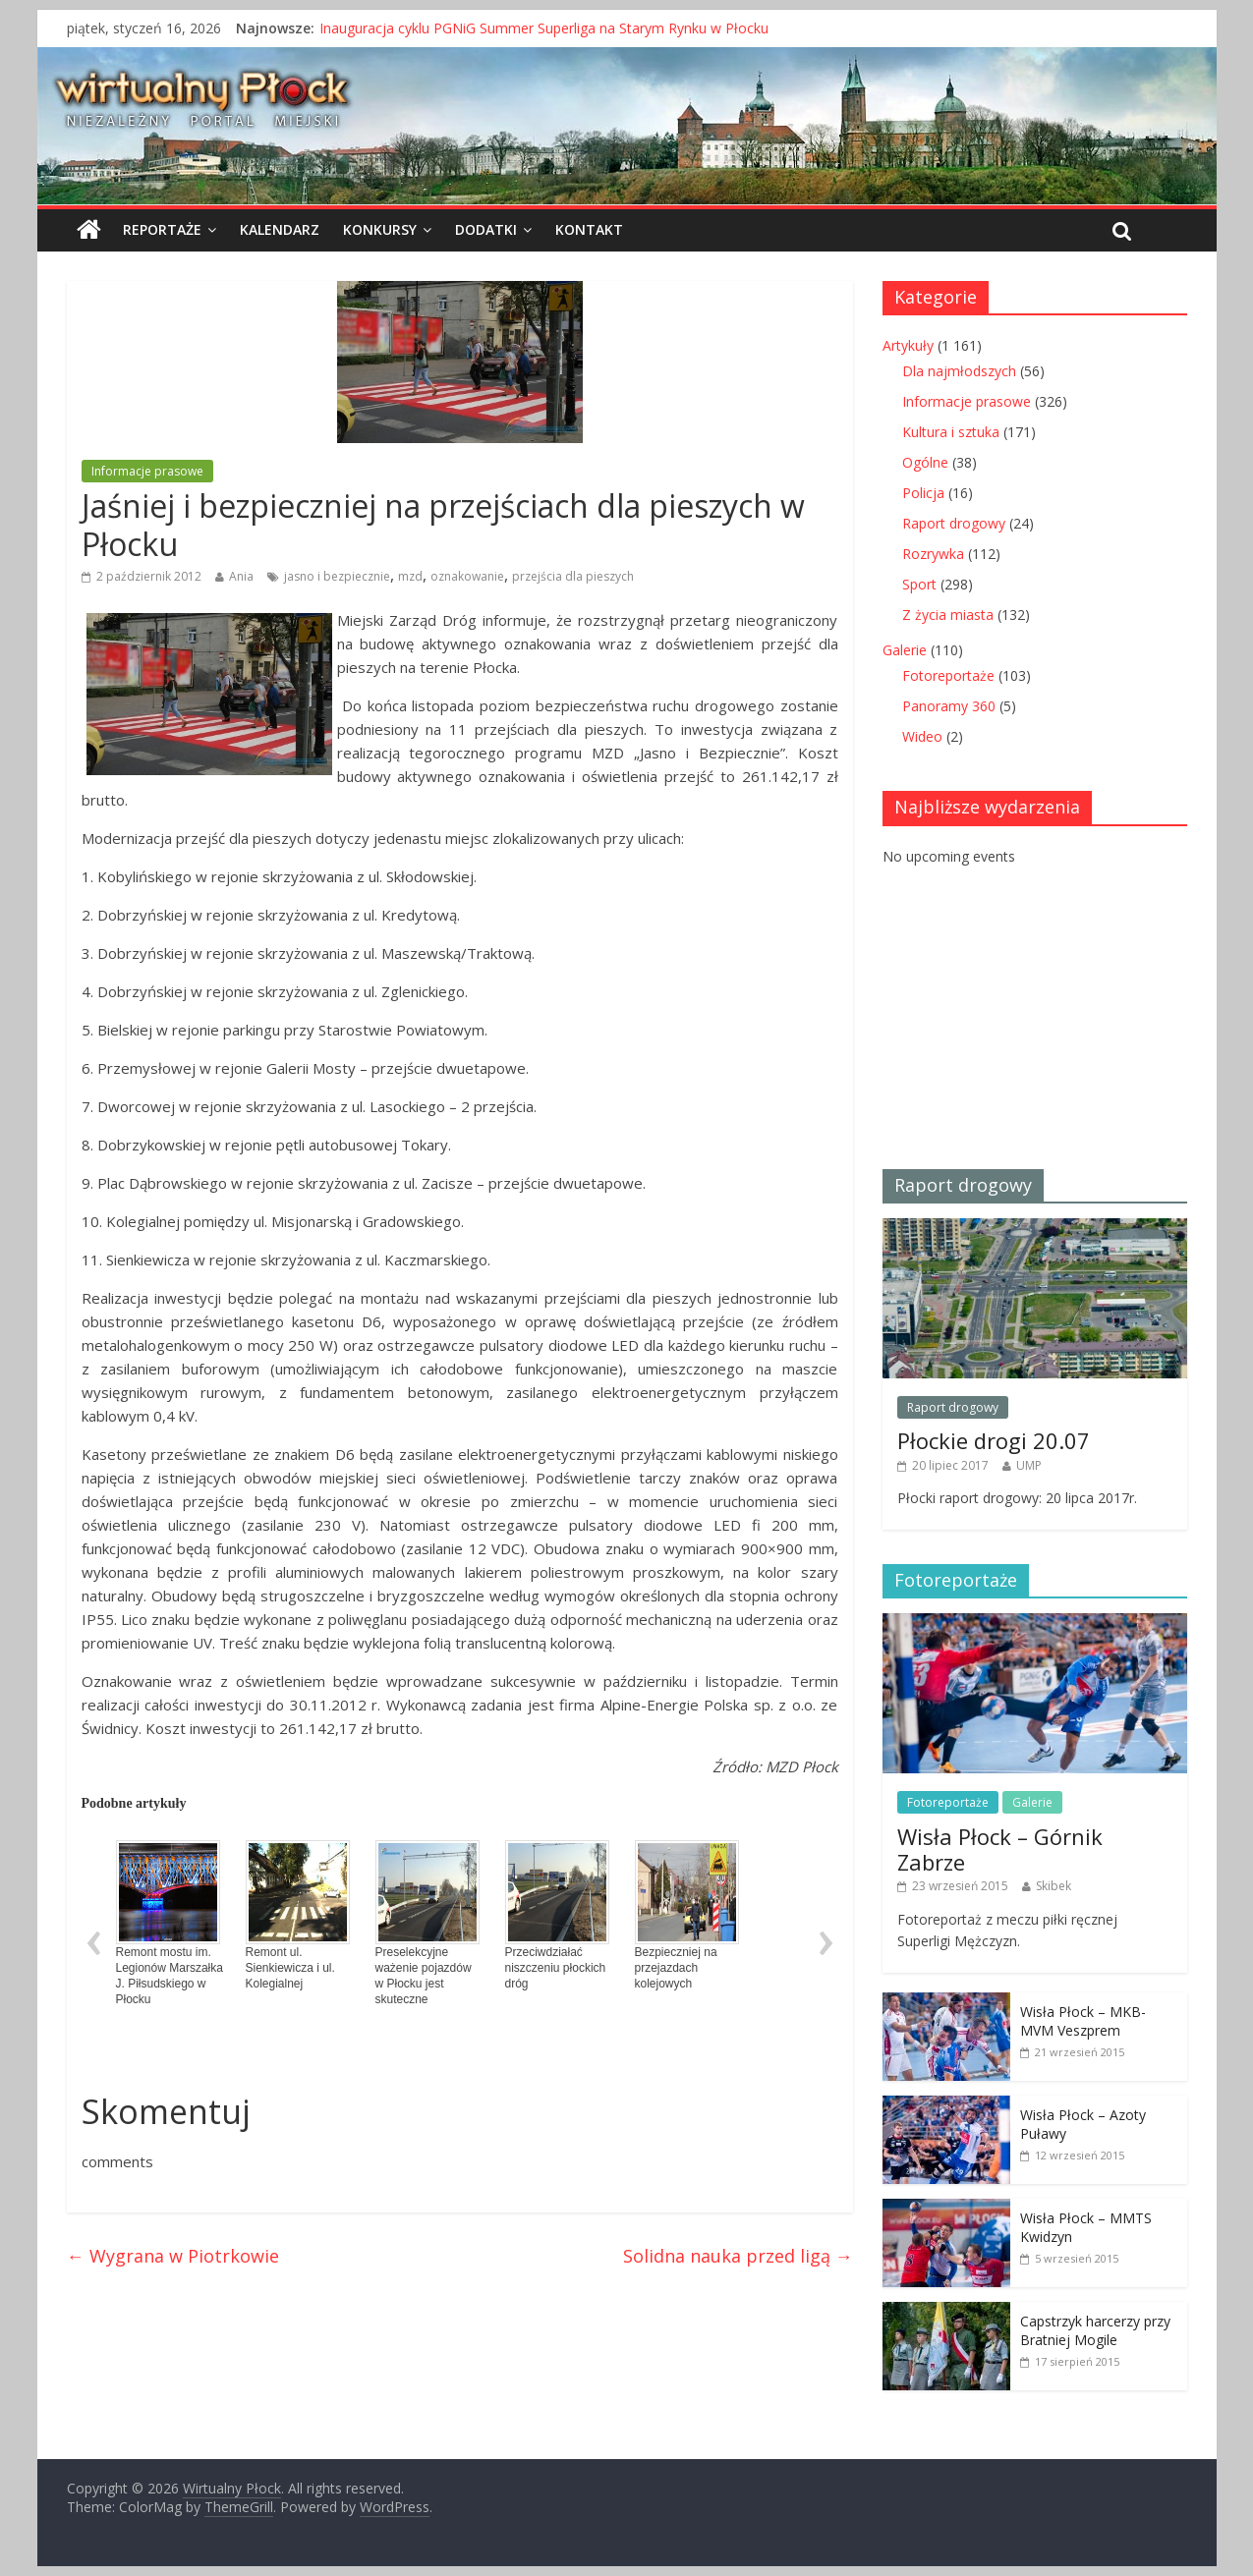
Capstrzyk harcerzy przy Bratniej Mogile (1095, 2331)
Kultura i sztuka (950, 431)
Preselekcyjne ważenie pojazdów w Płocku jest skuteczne (427, 1923)
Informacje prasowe (147, 471)
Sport (919, 584)
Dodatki (486, 229)
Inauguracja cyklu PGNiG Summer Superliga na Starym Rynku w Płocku (544, 28)
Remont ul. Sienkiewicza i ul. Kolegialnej (298, 1915)
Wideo (922, 736)
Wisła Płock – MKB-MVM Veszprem (1083, 2021)
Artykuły (908, 345)
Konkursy (380, 229)
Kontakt (589, 229)
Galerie (905, 650)
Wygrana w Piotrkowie (173, 2256)
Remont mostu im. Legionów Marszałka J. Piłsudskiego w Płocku (169, 1923)
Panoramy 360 (949, 706)
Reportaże (162, 229)
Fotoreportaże (948, 675)
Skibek (1053, 1885)
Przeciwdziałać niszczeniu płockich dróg (557, 1915)
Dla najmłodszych (959, 371)
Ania (241, 576)
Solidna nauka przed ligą (738, 2256)
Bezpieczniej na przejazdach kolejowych (687, 1915)
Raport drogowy (953, 523)
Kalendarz (279, 229)
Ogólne (925, 462)
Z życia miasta (948, 614)
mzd (410, 576)
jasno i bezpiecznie (337, 576)
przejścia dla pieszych (573, 576)
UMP (1029, 1465)
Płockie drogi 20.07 (993, 1440)
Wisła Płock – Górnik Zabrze (1000, 1848)
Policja (923, 492)
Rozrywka (933, 553)
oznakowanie (467, 576)
